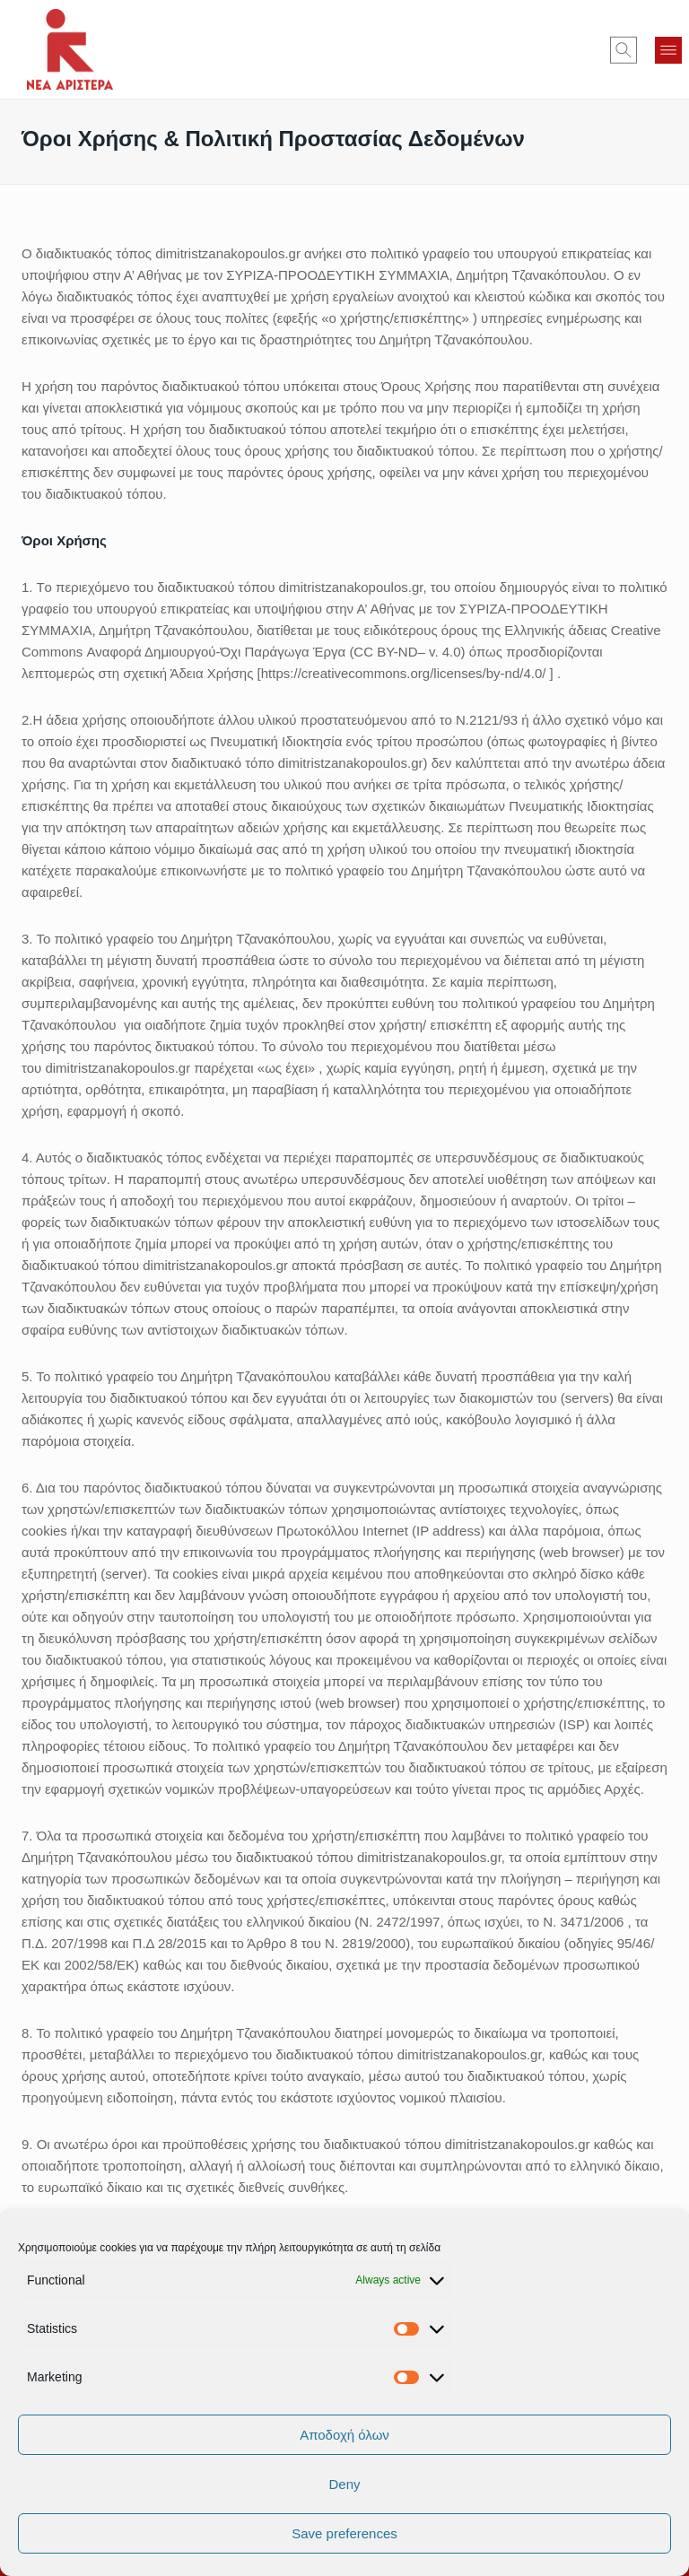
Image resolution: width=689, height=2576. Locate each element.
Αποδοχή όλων (344, 2434)
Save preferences (344, 2533)
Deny (344, 2484)
